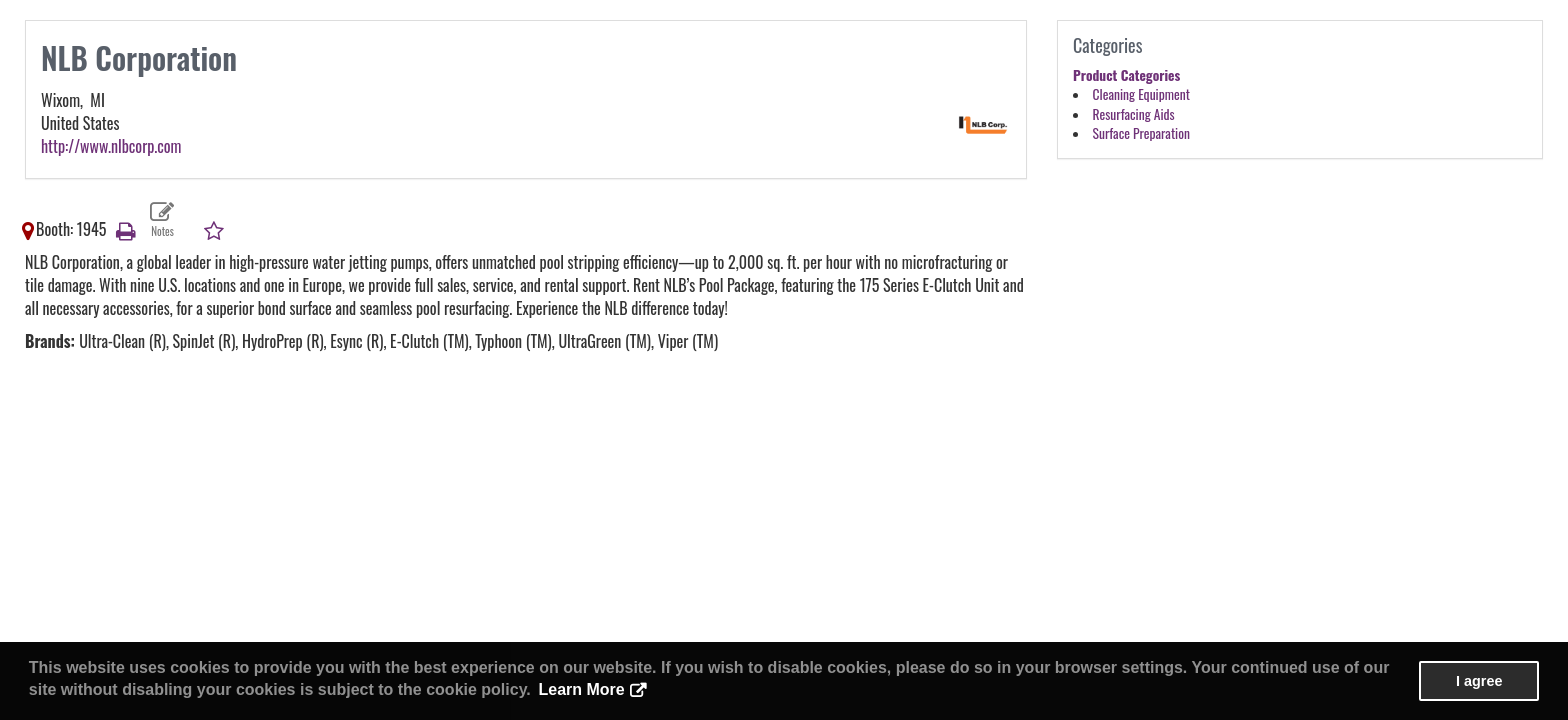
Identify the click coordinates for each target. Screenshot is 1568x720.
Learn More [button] (581, 689)
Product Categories (1126, 75)
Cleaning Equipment (1141, 94)
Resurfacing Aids (1134, 114)
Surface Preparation (1141, 133)
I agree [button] (1479, 681)
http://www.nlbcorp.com (111, 146)
